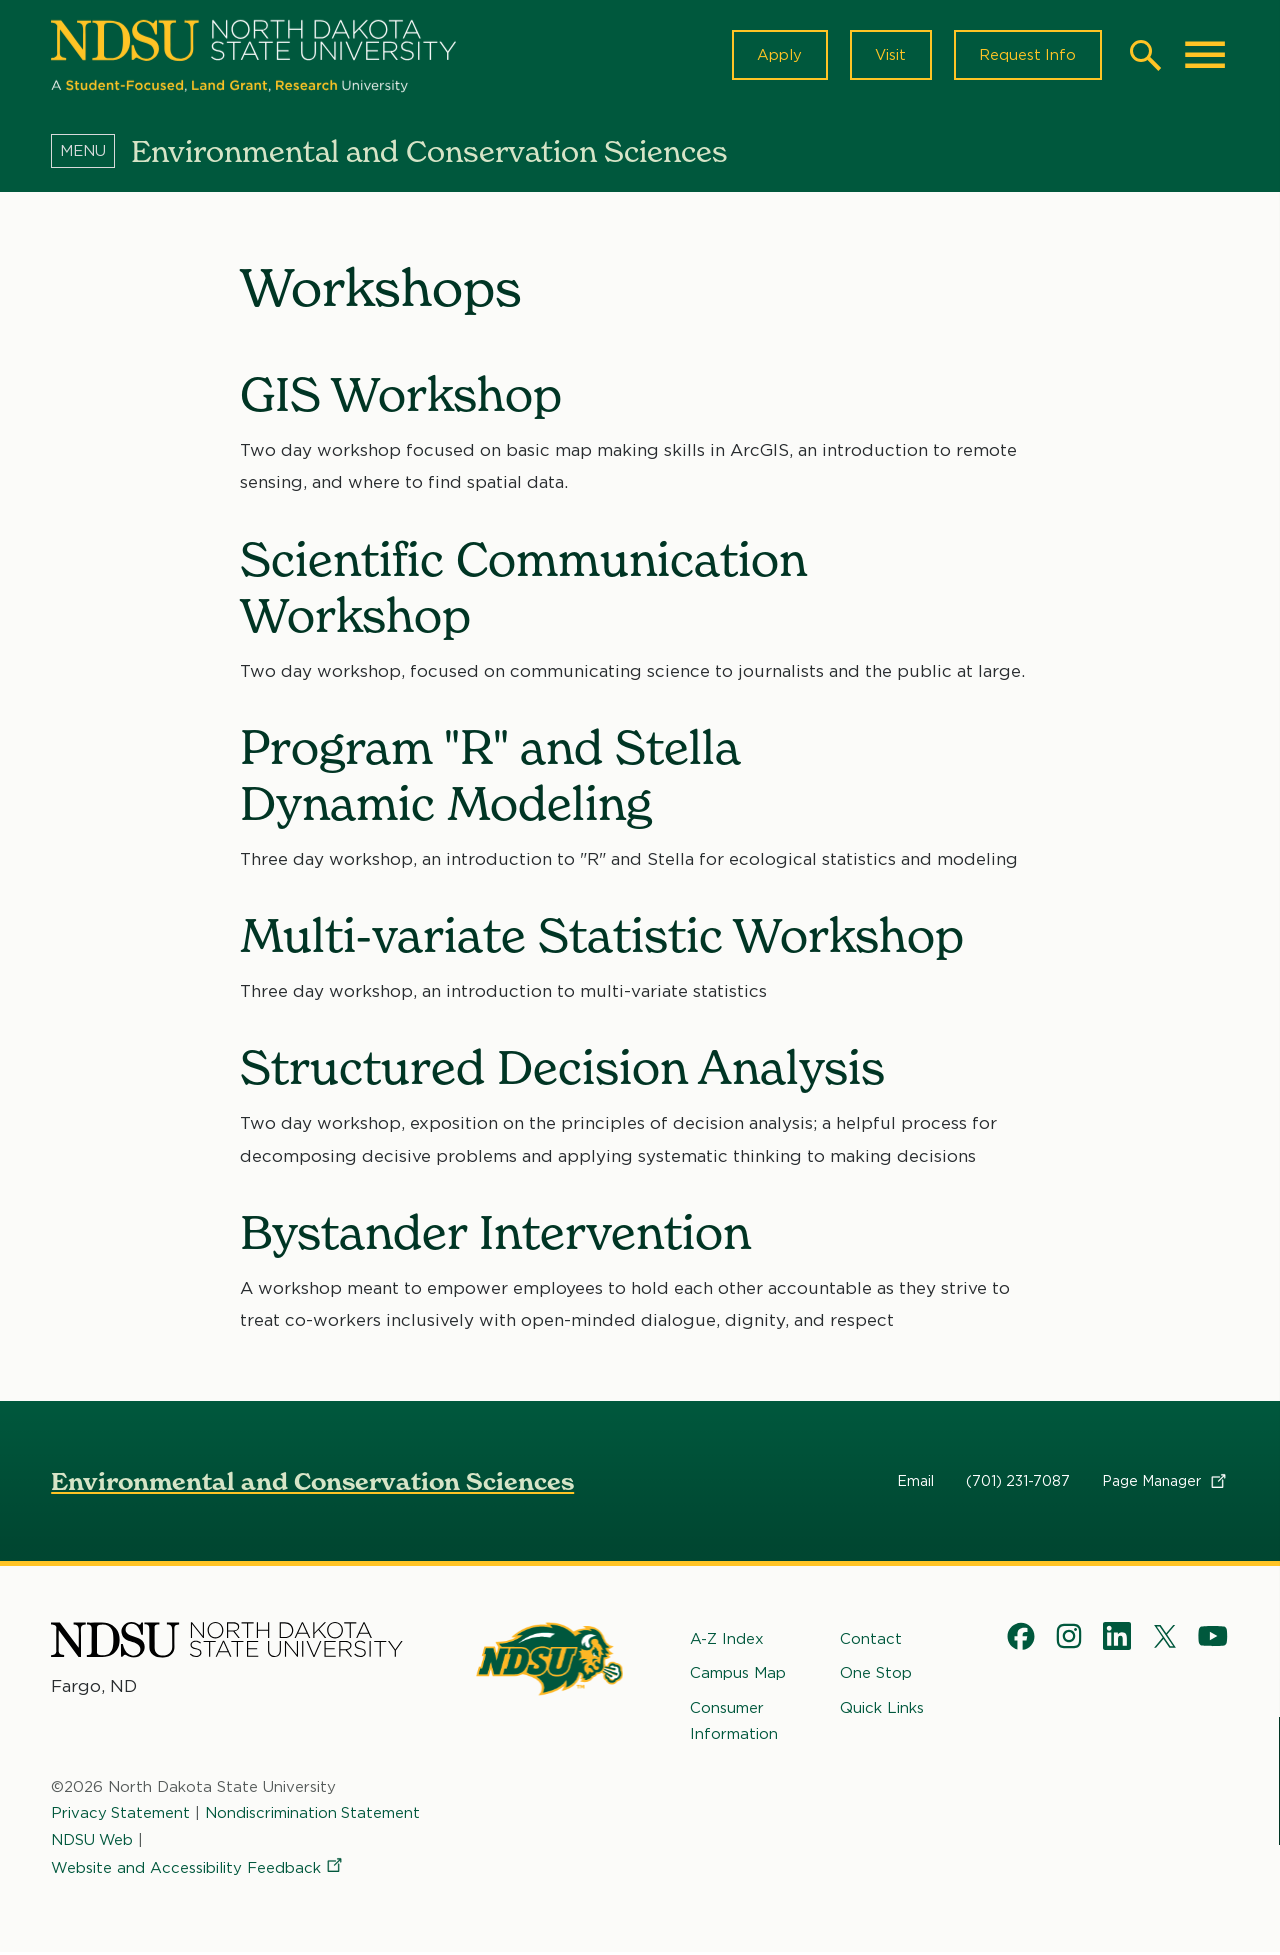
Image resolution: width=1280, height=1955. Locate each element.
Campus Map (738, 1675)
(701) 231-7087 (1018, 1483)
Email (915, 1483)
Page (1165, 1483)
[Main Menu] (1205, 56)
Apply (776, 56)
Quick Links (882, 1709)
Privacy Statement (121, 1815)
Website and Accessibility (198, 1869)
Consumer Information (734, 1722)
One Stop (876, 1675)
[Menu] (91, 153)
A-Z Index (727, 1641)
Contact (871, 1641)
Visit (888, 56)
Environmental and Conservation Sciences (312, 1483)
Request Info (1027, 56)
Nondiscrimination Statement (314, 1815)
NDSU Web (93, 1841)
